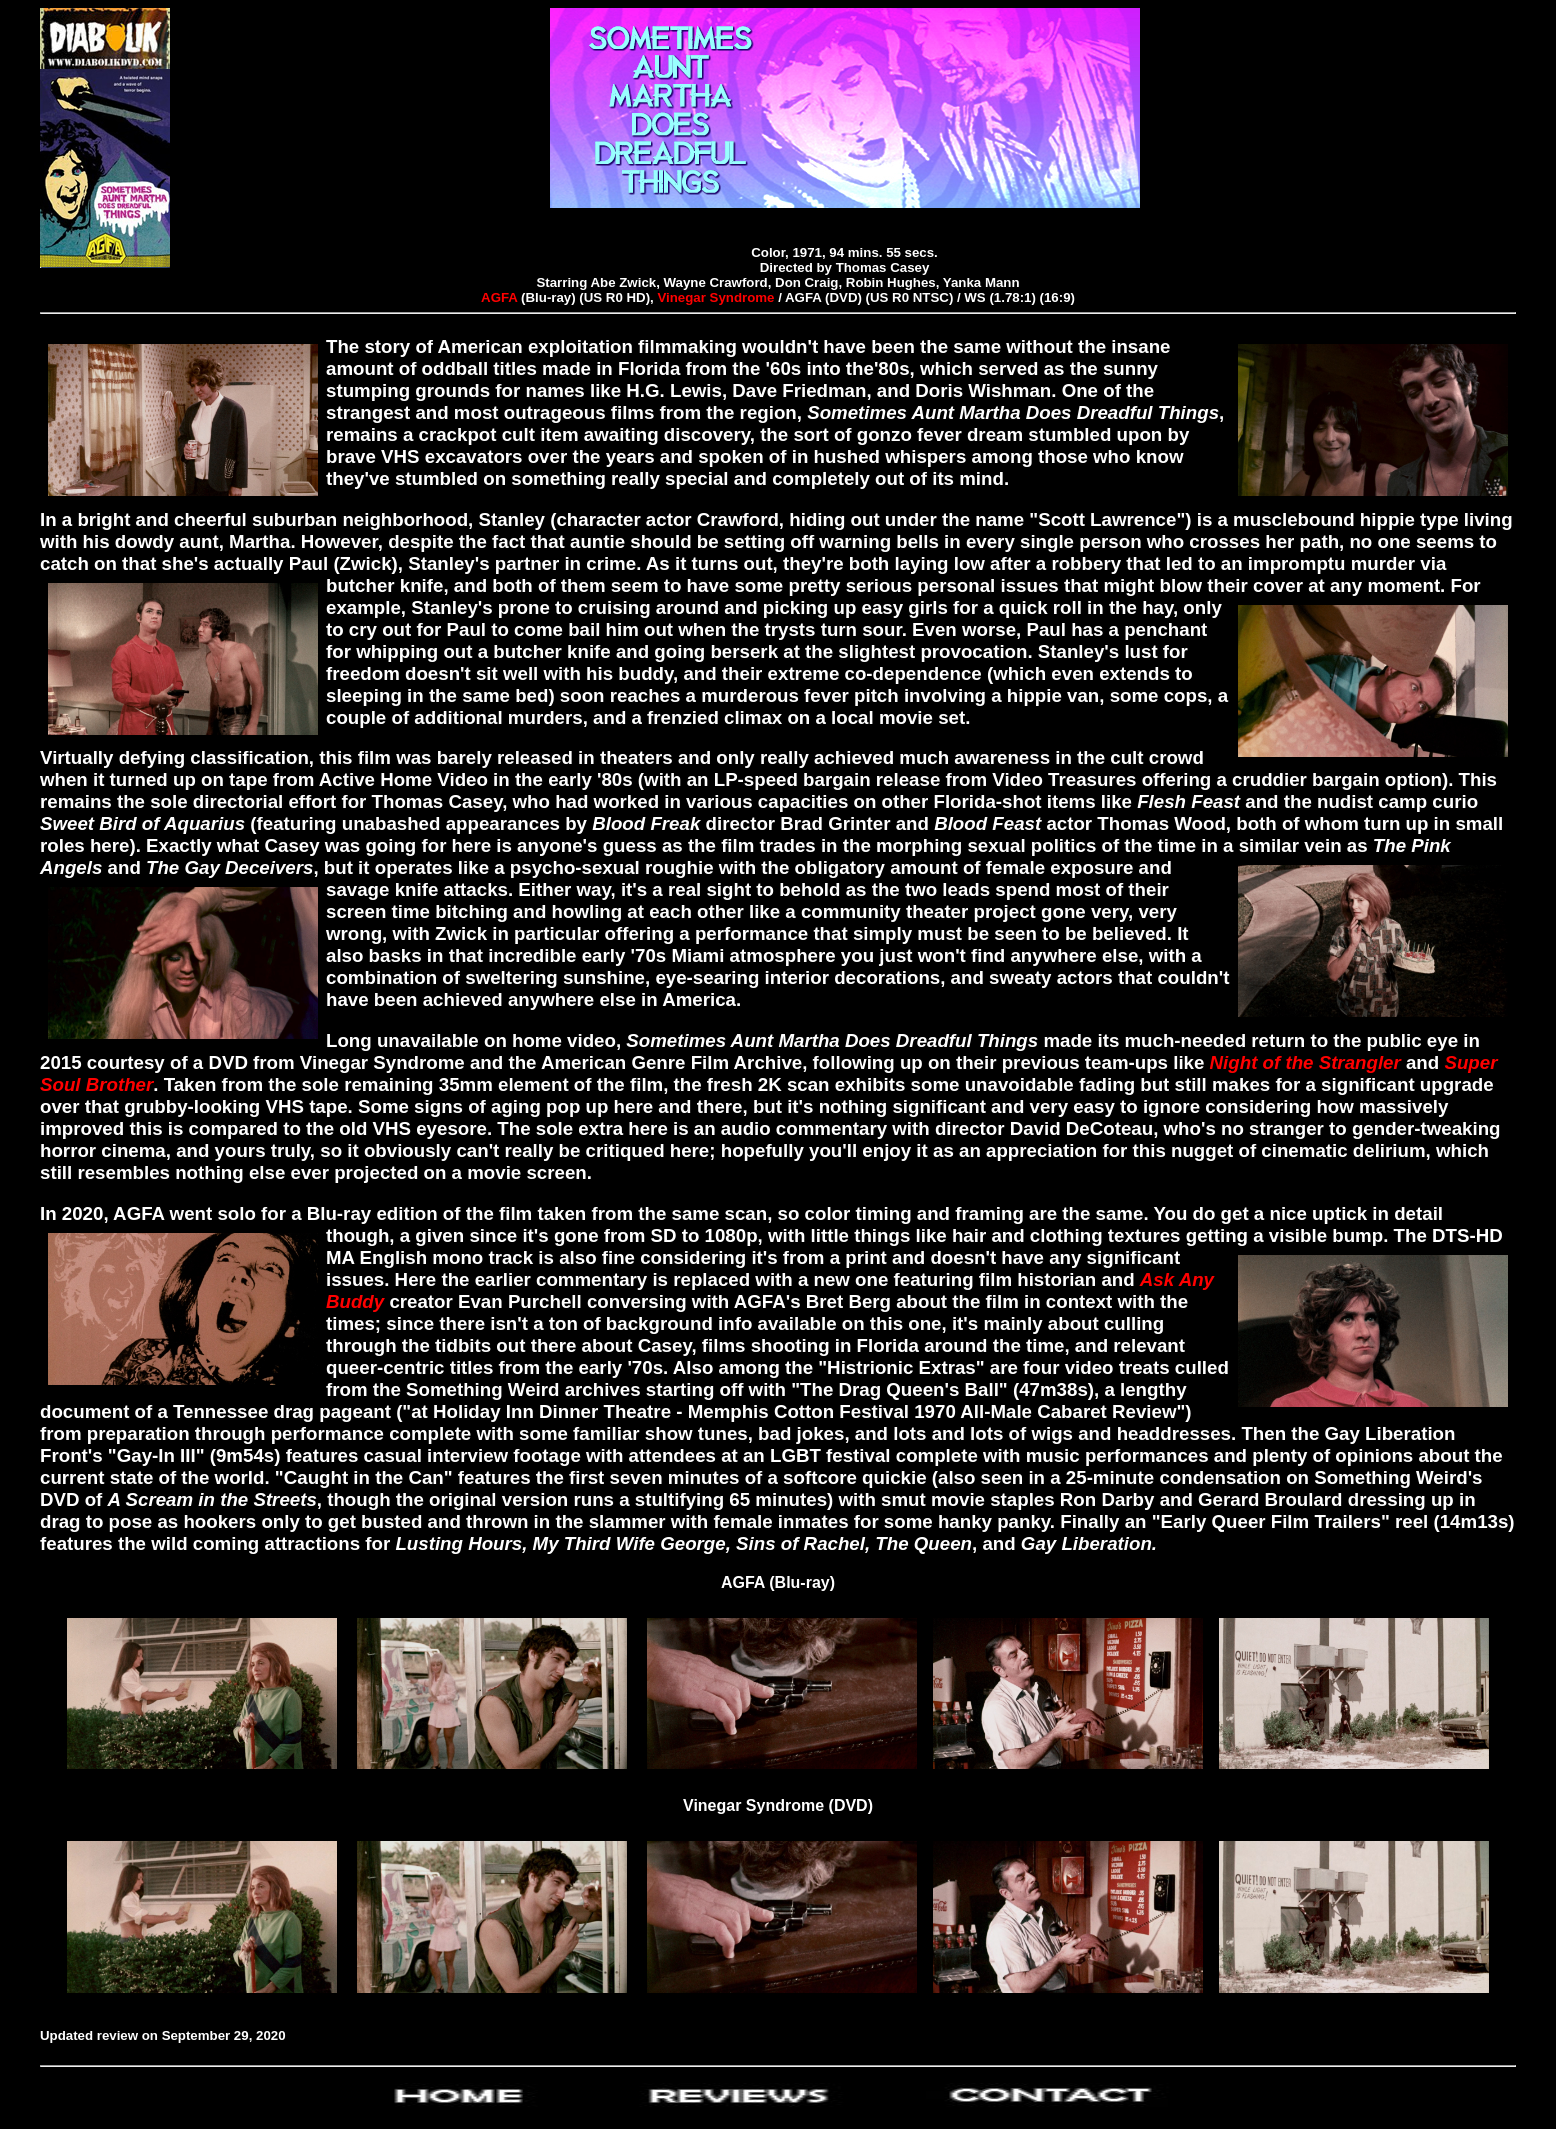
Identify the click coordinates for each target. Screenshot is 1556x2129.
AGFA (499, 297)
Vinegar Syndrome (717, 297)
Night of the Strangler (1308, 1062)
